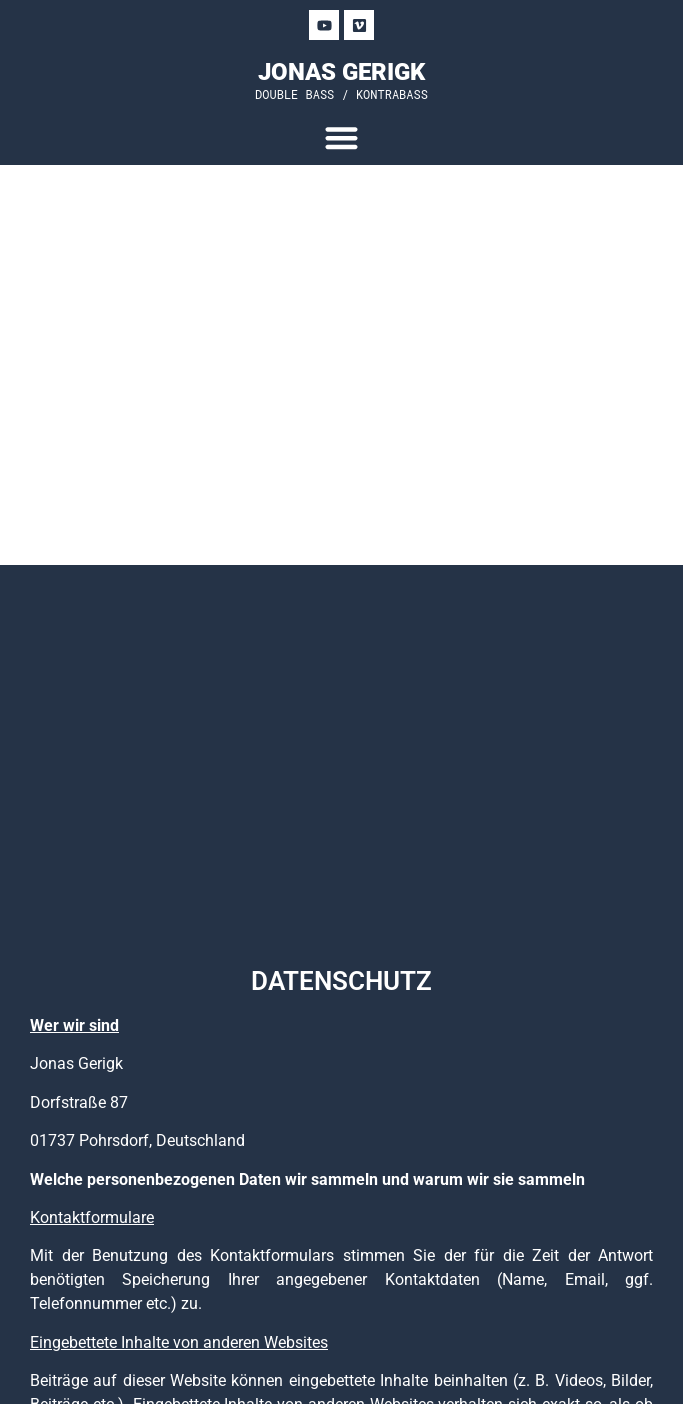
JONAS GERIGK (341, 72)
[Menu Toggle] (341, 137)
